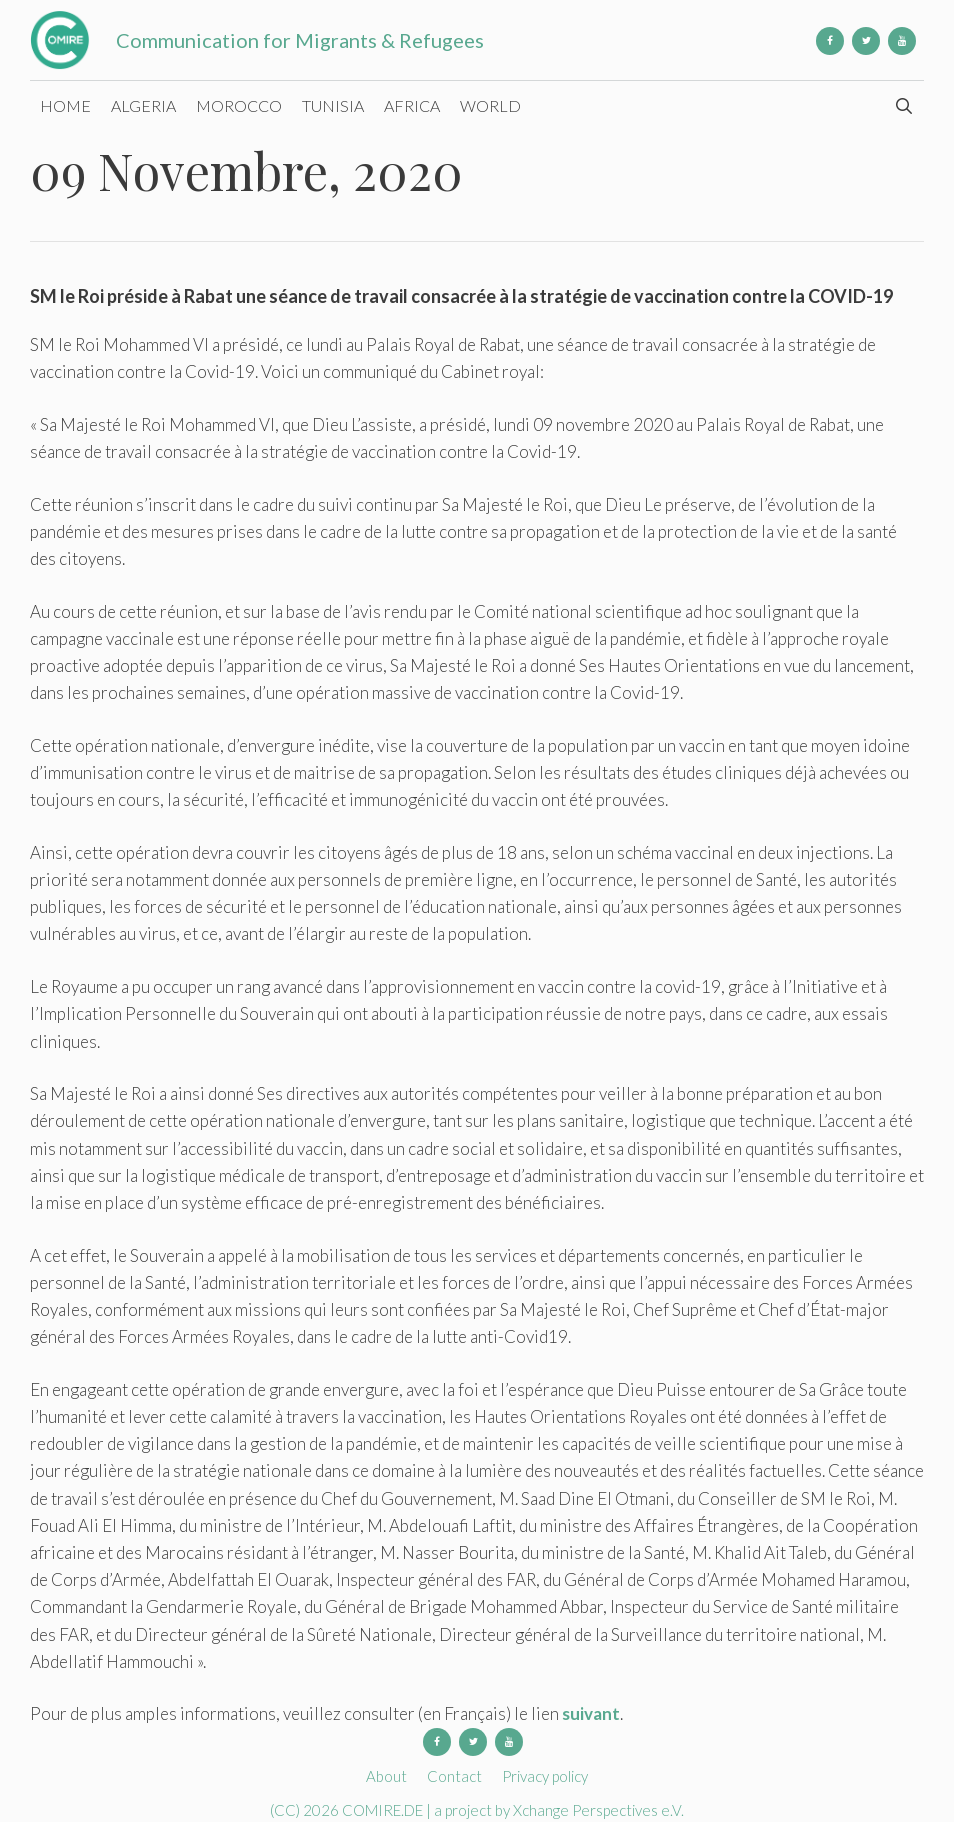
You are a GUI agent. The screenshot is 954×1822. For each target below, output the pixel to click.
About (386, 1776)
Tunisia (333, 105)
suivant (591, 1713)
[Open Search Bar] (903, 106)
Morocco (239, 105)
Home (65, 105)
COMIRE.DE (384, 1810)
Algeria (143, 105)
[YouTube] (902, 41)
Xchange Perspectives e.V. (598, 1810)
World (490, 105)
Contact (454, 1776)
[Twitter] (866, 41)
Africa (412, 105)
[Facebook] (830, 41)
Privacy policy (545, 1776)
